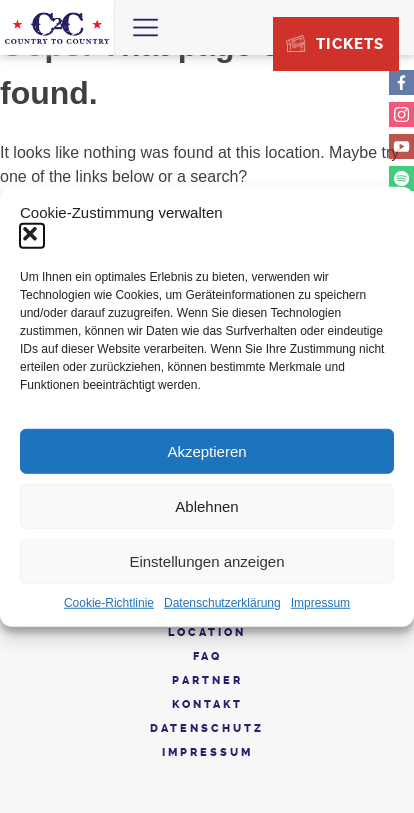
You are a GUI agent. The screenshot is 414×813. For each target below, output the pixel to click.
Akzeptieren (206, 450)
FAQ (207, 656)
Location (207, 632)
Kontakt (207, 704)
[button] (32, 236)
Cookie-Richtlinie (109, 603)
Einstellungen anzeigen (206, 560)
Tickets (350, 44)
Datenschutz (207, 728)
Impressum (320, 603)
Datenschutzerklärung (222, 603)
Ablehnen (206, 505)
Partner (207, 680)
